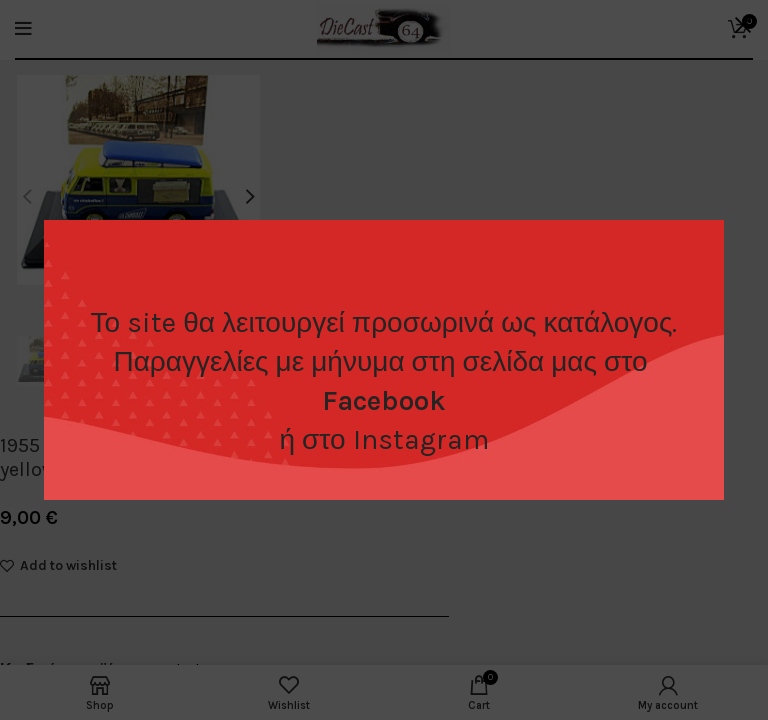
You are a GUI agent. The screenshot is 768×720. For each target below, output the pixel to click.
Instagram (421, 439)
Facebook (384, 400)
